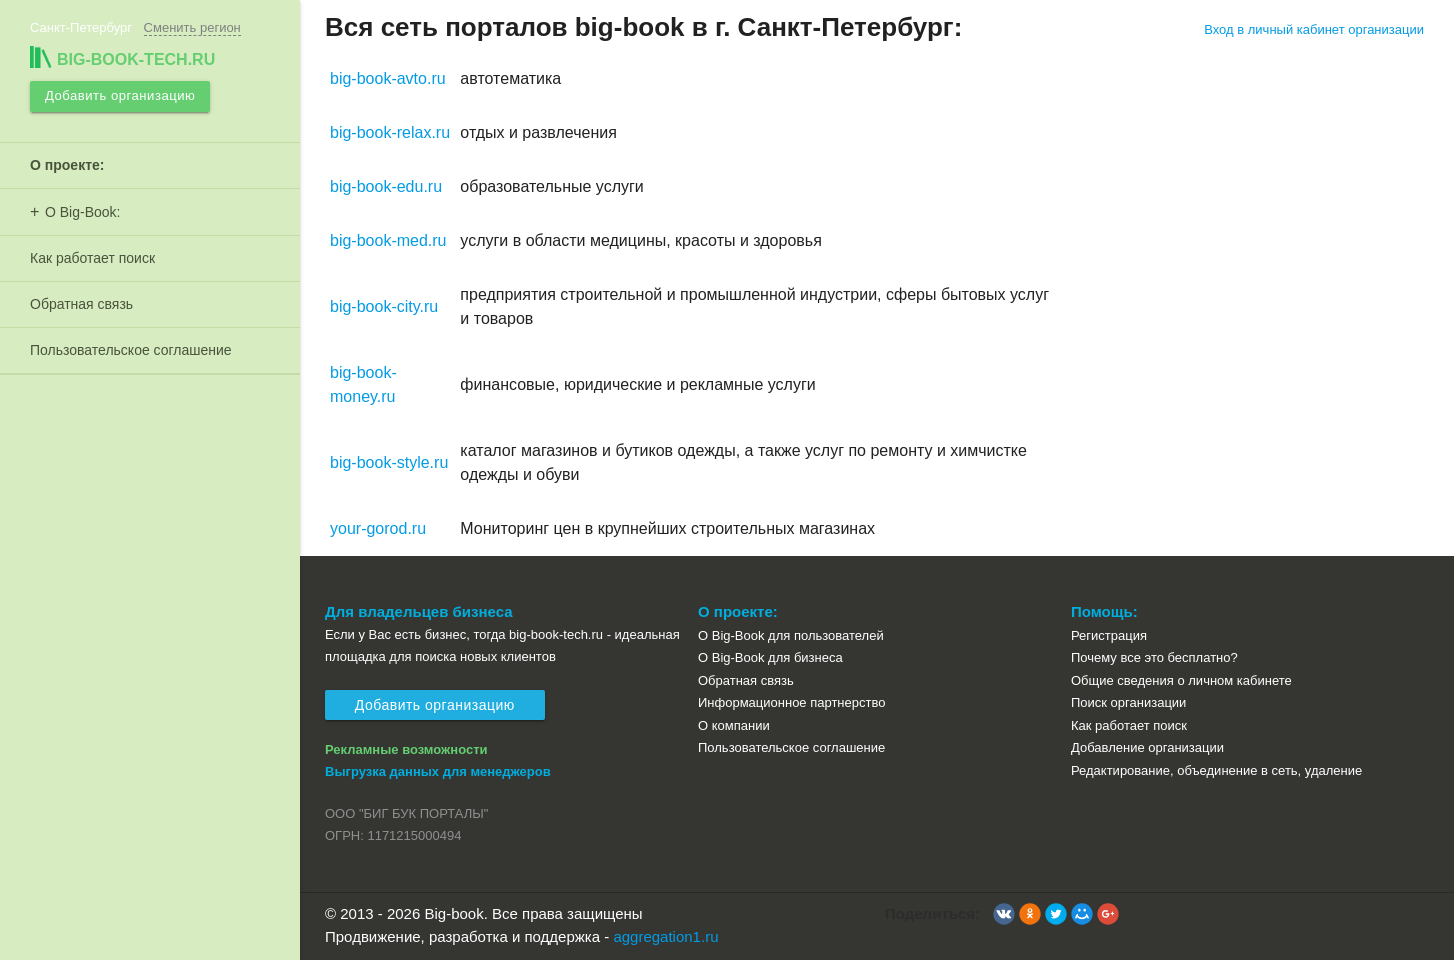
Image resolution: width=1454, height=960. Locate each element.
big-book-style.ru (389, 462)
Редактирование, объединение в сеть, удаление (1216, 770)
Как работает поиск (92, 257)
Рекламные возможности (406, 749)
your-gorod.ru (378, 528)
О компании (734, 725)
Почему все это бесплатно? (1154, 657)
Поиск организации (1128, 702)
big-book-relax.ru (390, 132)
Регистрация (1109, 635)
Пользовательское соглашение (131, 349)
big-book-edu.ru (386, 186)
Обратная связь (81, 303)
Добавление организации (1147, 747)
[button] (1004, 914)
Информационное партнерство (791, 702)
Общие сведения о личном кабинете (1181, 680)
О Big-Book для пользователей (791, 635)
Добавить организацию (119, 95)
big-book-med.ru (388, 240)
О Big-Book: (82, 211)
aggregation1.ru (665, 936)
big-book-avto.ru (388, 78)
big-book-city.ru (384, 306)
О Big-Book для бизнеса (770, 657)
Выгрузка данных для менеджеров (438, 771)
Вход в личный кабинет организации (1314, 29)
